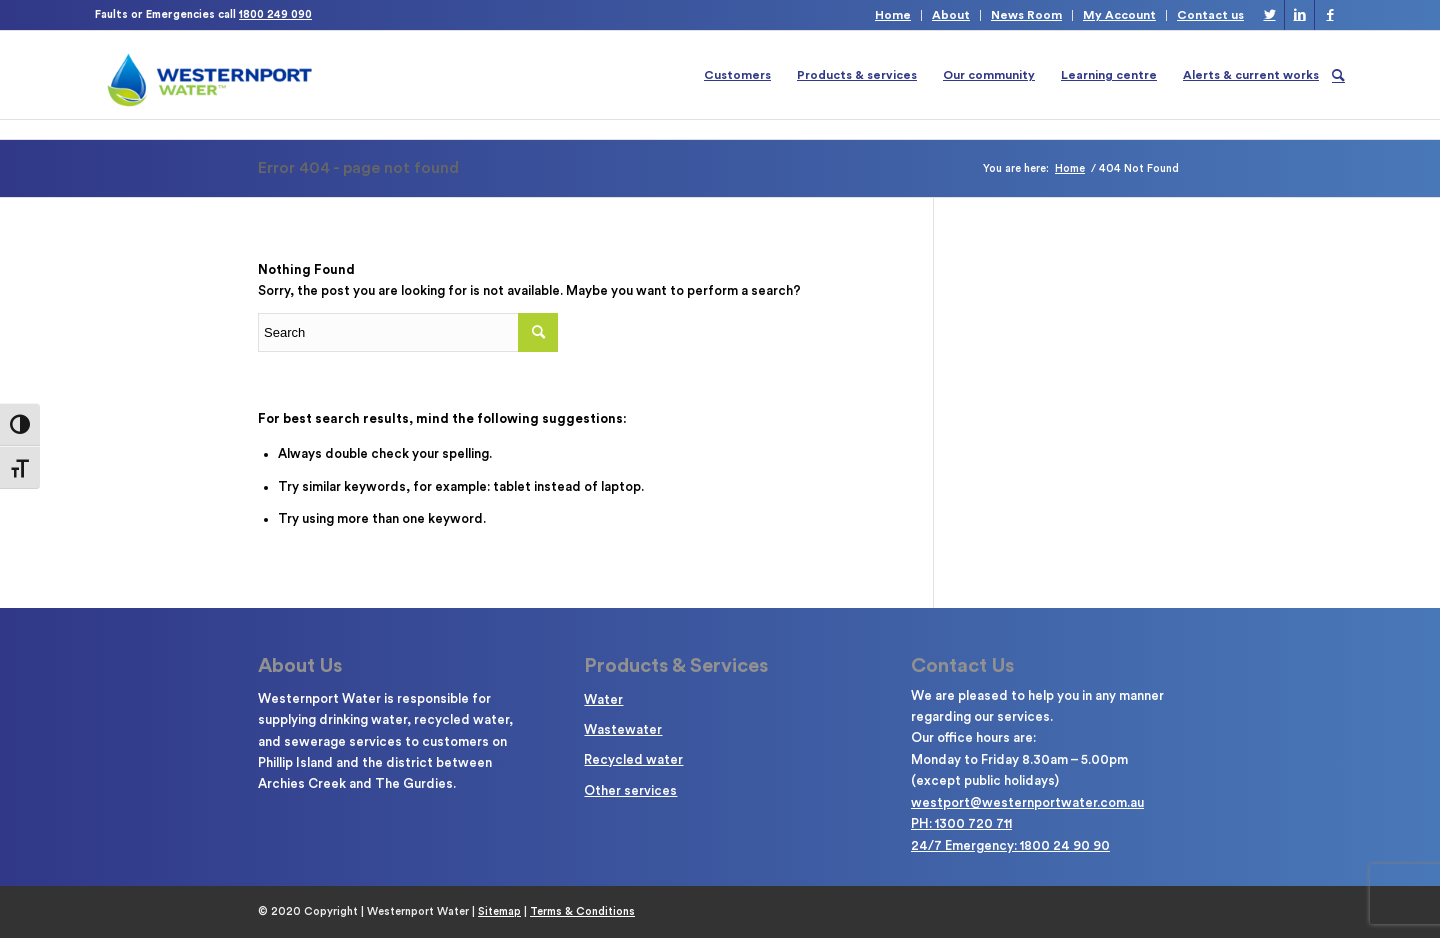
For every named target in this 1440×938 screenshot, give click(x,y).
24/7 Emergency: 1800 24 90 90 (1010, 845)
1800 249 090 (275, 14)
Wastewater (623, 729)
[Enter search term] (408, 332)
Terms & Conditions (582, 911)
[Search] (1338, 75)
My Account (1119, 15)
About (951, 15)
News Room (1026, 15)
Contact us (1210, 15)
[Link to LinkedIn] (1299, 15)
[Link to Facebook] (1330, 15)
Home (893, 15)
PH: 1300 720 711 (961, 823)
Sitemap (499, 911)
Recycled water (633, 759)
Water (603, 699)
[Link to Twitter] (1269, 15)
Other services (630, 790)
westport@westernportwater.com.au (1027, 802)
